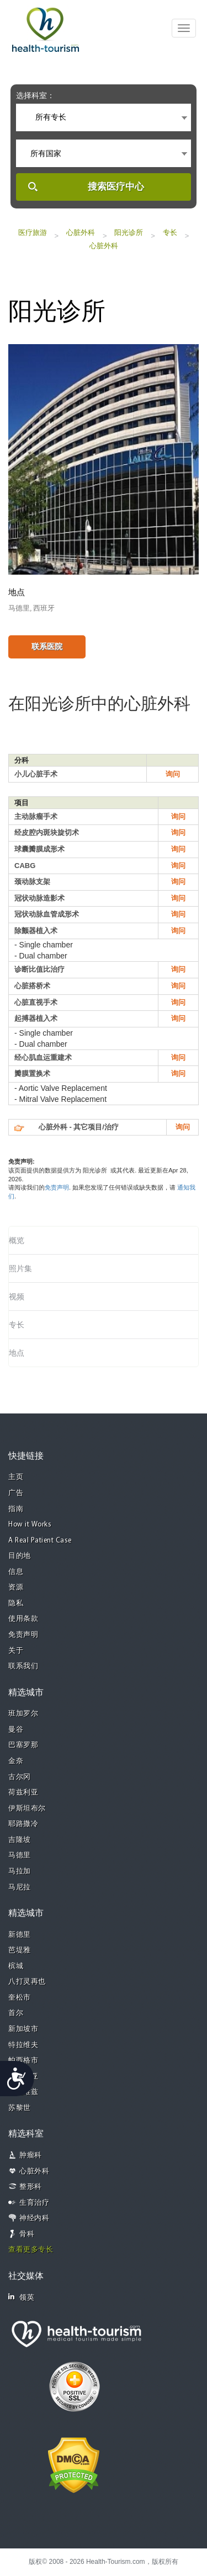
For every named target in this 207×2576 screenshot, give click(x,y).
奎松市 (19, 1997)
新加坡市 (23, 2029)
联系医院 (46, 646)
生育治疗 (34, 2203)
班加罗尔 (23, 1713)
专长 (170, 232)
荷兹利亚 (23, 1792)
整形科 (30, 2187)
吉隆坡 (19, 1840)
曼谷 (15, 1729)
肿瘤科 (30, 2155)
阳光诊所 (128, 232)
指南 (15, 1509)
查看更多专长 (30, 2249)
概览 (16, 1240)
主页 (15, 1477)
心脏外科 (80, 232)
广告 (15, 1493)
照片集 (20, 1268)
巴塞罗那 (23, 1745)
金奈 (15, 1761)
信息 (15, 1572)
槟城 (15, 1966)
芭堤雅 (19, 1950)
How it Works (29, 1524)
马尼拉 (19, 1887)
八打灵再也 (27, 1981)
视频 (16, 1296)
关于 (15, 1650)
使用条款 (23, 1618)
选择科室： (35, 95)
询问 (173, 774)
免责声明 (57, 1187)
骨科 (26, 2234)
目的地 (19, 1556)
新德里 (19, 1934)
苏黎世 (19, 2108)
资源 (15, 1587)
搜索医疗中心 (116, 186)
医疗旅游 (32, 232)
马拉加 (19, 1871)
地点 (16, 1352)
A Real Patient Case (40, 1540)
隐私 (15, 1603)
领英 (21, 2297)
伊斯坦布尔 (27, 1808)
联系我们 (23, 1666)
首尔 (15, 2013)
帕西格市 (23, 2060)
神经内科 (34, 2218)
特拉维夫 (23, 2045)
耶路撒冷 (23, 1824)
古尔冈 (19, 1777)
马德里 (19, 1855)
